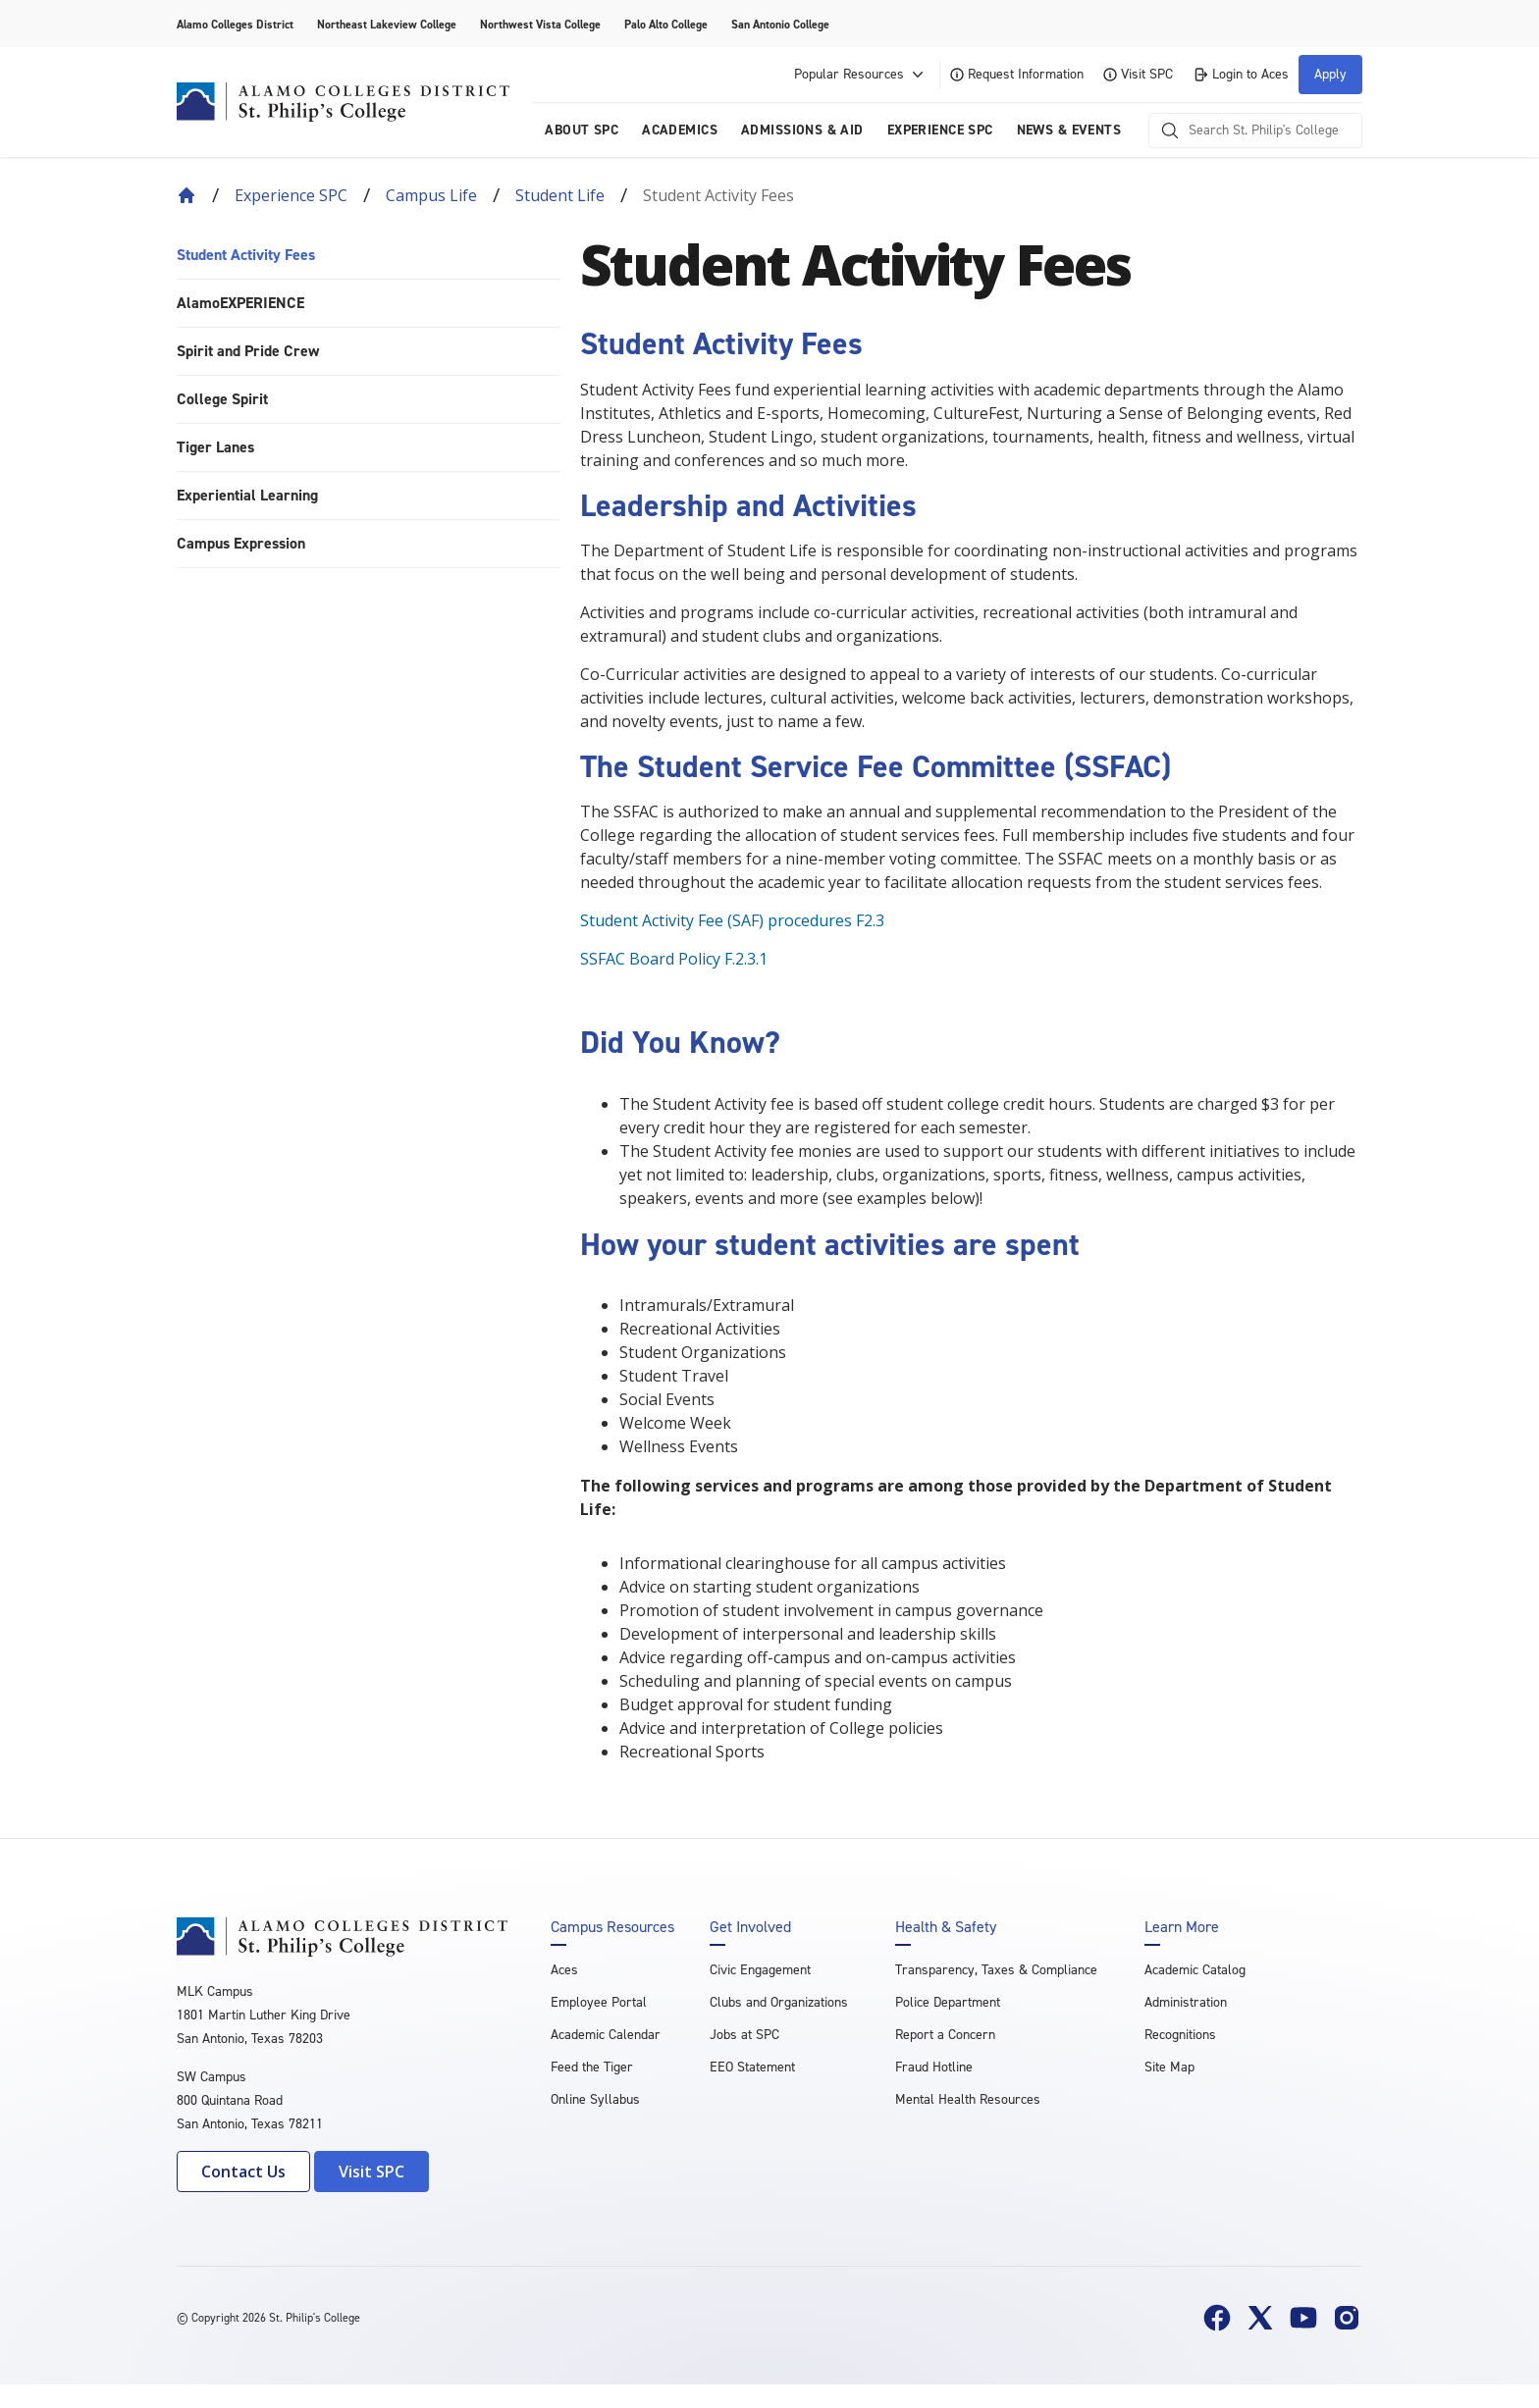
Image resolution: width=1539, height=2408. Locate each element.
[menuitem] (368, 256)
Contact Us (243, 2171)
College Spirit (222, 399)
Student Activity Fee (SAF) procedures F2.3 (732, 920)
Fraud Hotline (934, 2067)
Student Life (560, 195)
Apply (1330, 74)
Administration (1185, 2002)
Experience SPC (291, 195)
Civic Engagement (760, 1970)
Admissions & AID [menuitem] (802, 130)
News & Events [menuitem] (1069, 130)
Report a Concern (945, 2034)
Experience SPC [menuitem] (940, 130)
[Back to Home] (186, 195)
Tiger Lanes (215, 447)
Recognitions (1180, 2034)
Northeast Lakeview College (386, 24)
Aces (564, 1970)
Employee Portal (599, 2002)
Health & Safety (945, 1927)
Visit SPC (1138, 74)
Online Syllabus (595, 2099)
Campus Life (431, 195)
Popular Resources (861, 74)
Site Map (1169, 2067)
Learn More (1181, 1927)
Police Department (947, 2002)
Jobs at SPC (744, 2034)
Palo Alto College (666, 24)
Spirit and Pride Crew (248, 350)
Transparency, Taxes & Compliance (996, 1970)
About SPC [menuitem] (581, 130)
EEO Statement (752, 2067)
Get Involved (750, 1927)
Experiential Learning (247, 495)
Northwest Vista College (540, 24)
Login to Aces (1241, 74)
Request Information (1017, 74)
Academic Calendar (606, 2034)
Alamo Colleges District (235, 24)
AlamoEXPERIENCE (240, 302)
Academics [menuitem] (679, 130)
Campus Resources (612, 1927)
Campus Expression (241, 543)
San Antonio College (780, 24)
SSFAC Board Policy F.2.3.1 (674, 958)
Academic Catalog (1195, 1970)
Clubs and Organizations (779, 2002)
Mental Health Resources (967, 2099)
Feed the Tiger (592, 2067)
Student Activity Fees (246, 254)
